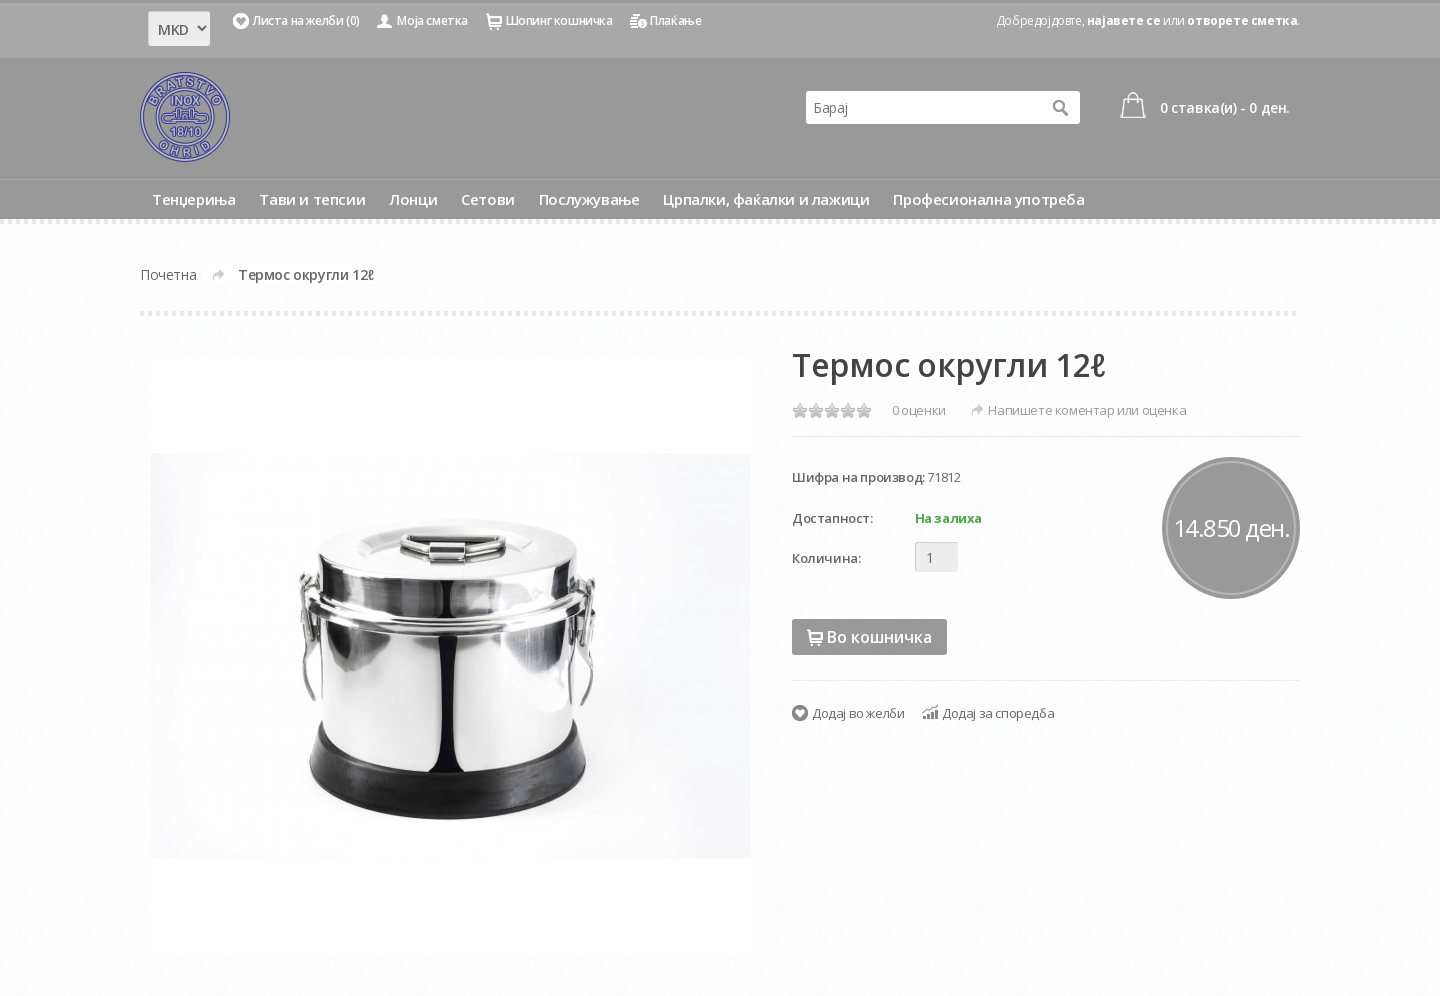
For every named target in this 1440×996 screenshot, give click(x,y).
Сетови (488, 199)
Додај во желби (858, 713)
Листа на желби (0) (306, 20)
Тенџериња (193, 199)
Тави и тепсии (312, 199)
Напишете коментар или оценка (1087, 410)
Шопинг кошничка (559, 20)
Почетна (168, 274)
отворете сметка (1242, 20)
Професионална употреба (988, 199)
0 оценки (919, 410)
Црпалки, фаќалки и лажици (766, 199)
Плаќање (675, 20)
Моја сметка (432, 20)
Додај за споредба (998, 713)
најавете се (1124, 20)
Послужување (589, 199)
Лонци (413, 199)
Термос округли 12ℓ (306, 274)
